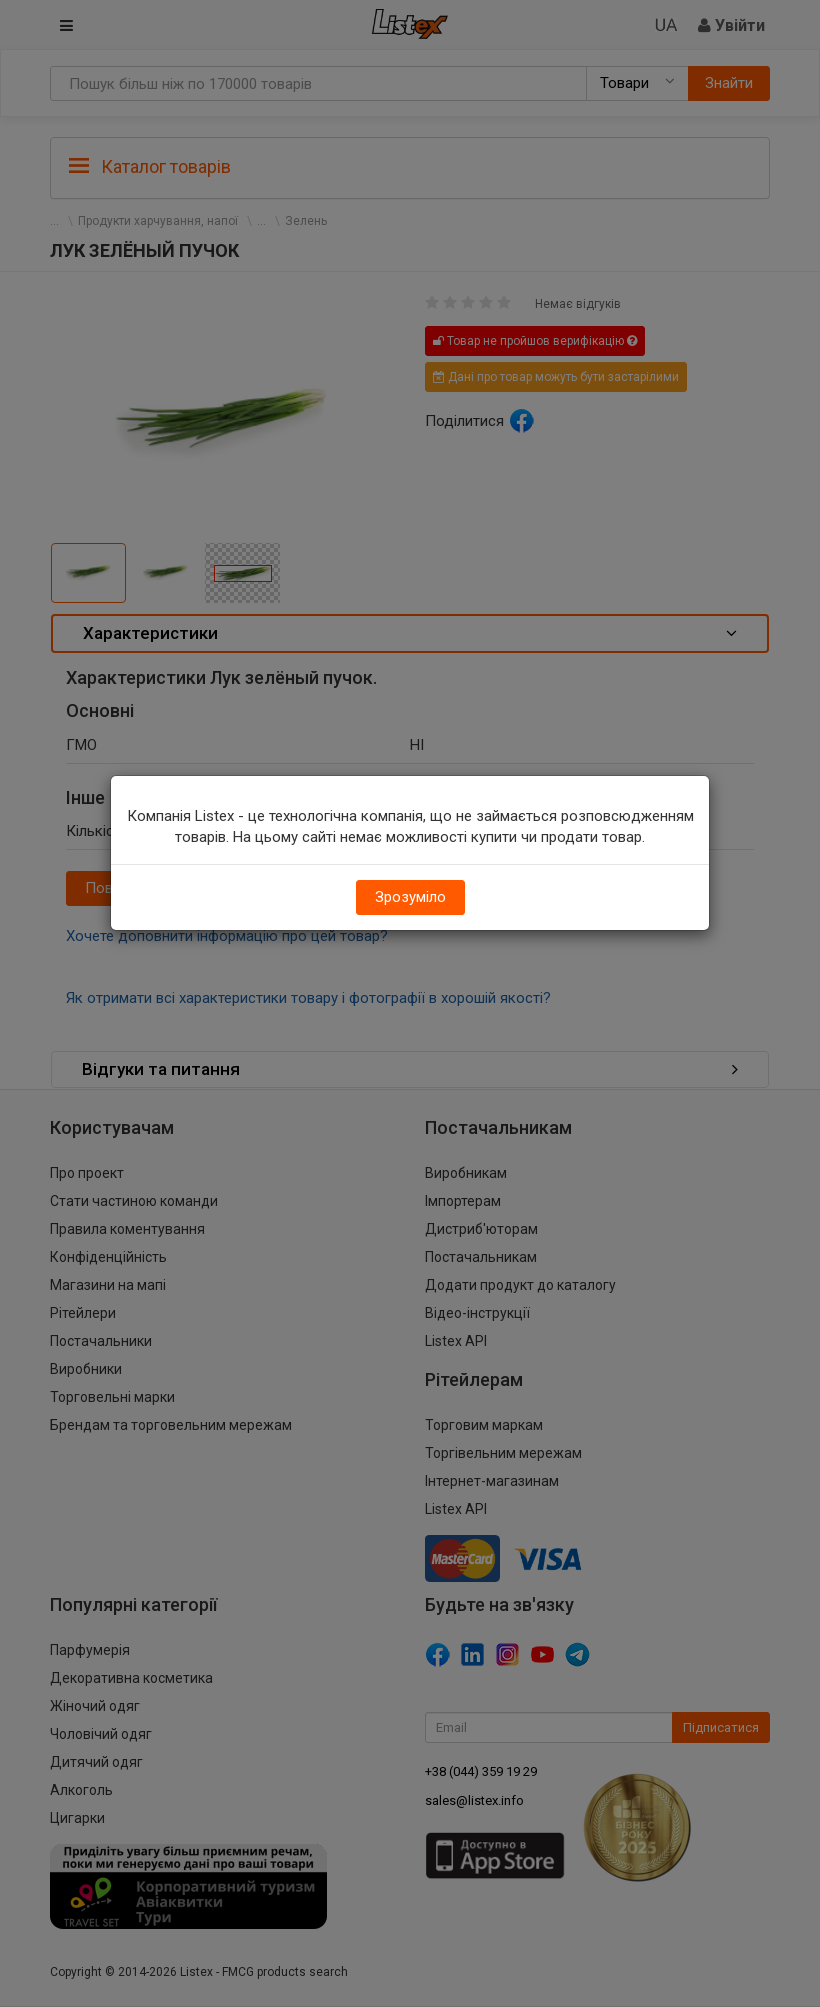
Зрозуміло (410, 897)
